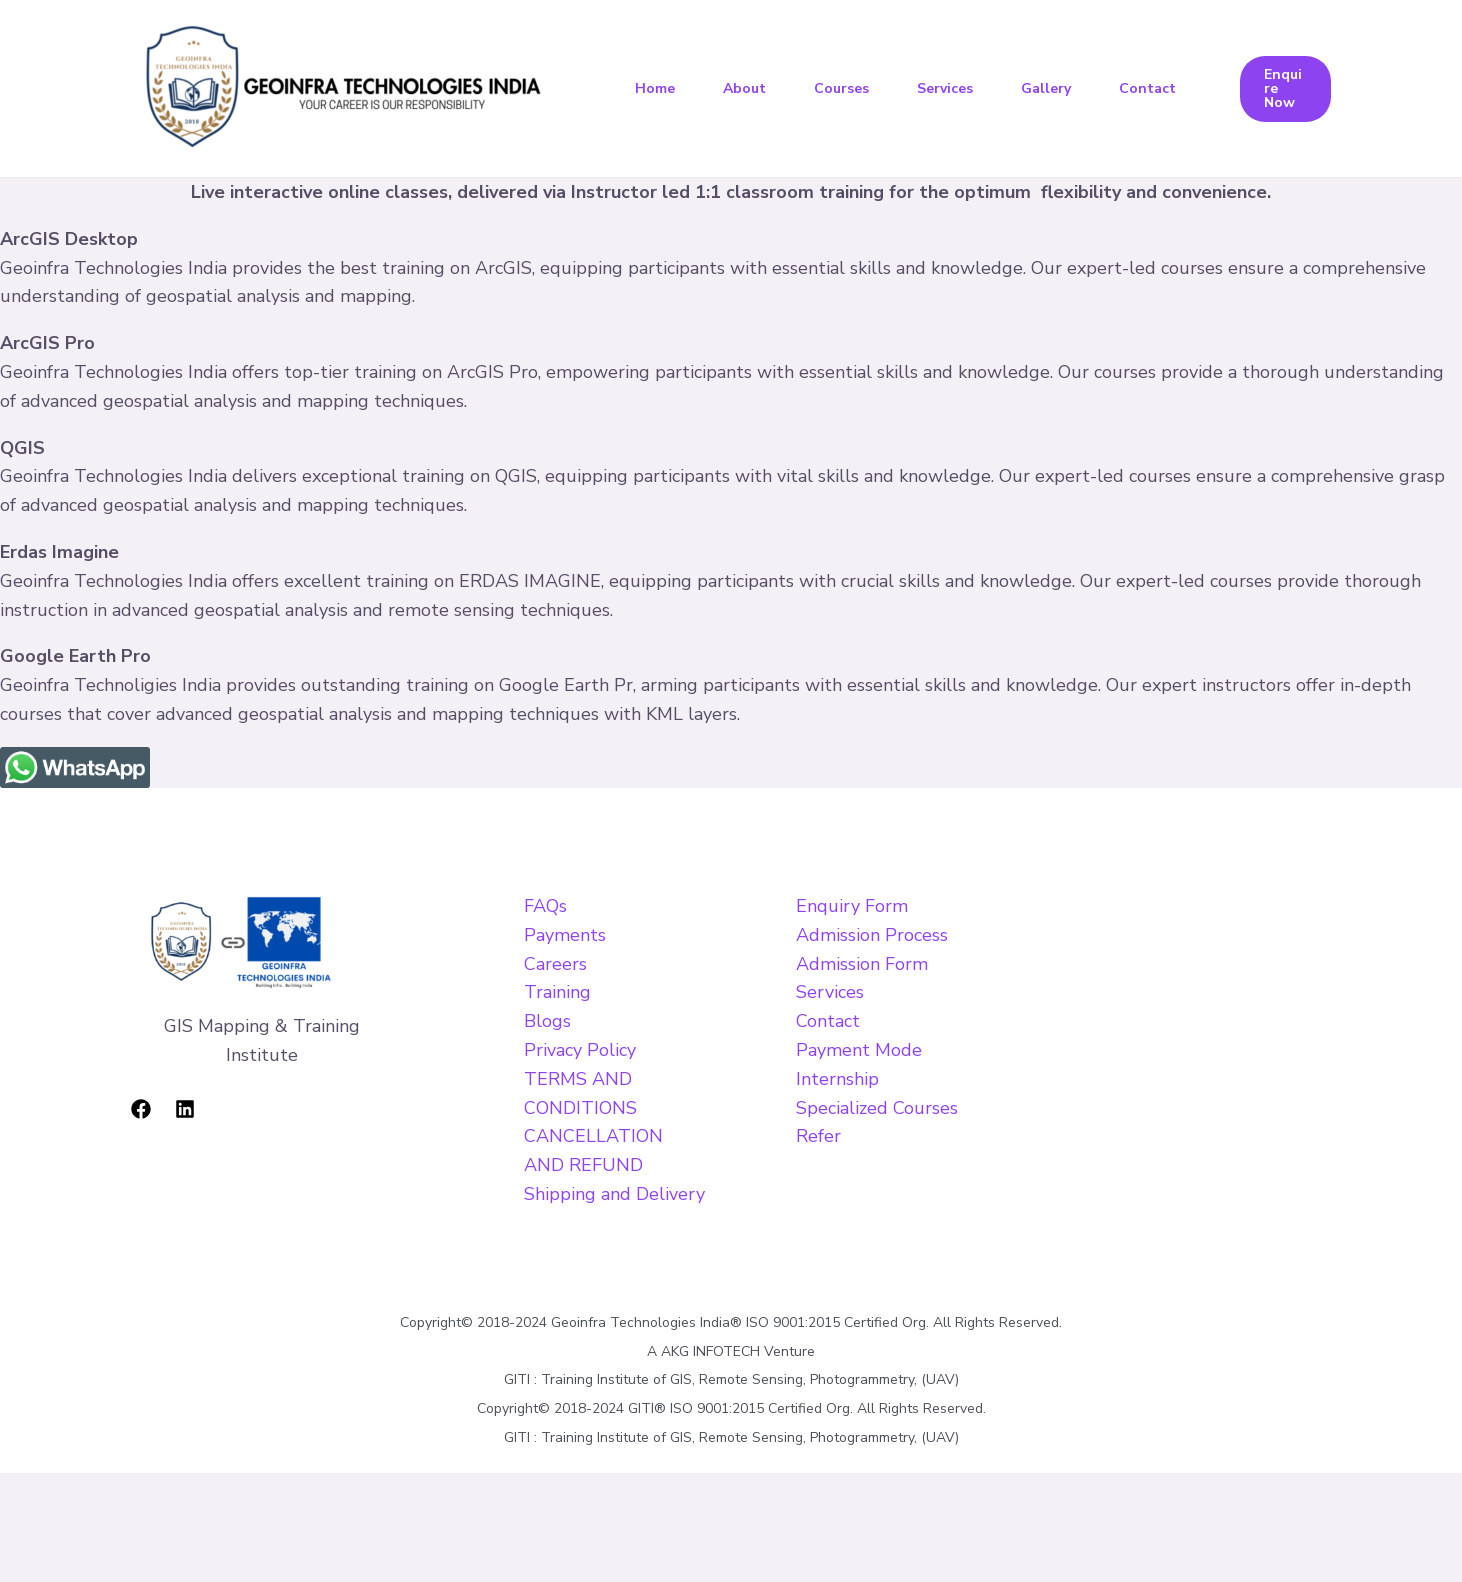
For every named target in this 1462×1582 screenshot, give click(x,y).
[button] (1285, 89)
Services (945, 88)
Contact (1147, 88)
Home (655, 88)
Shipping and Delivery (614, 1194)
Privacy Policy (580, 1050)
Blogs (547, 1021)
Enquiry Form (852, 906)
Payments (565, 935)
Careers (555, 964)
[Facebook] (141, 1109)
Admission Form (862, 964)
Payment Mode (859, 1050)
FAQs (545, 906)
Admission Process (872, 935)
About (744, 88)
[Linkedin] (185, 1109)
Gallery (1046, 88)
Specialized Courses (877, 1108)
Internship (837, 1079)
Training (557, 992)
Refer (818, 1136)
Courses (841, 88)
